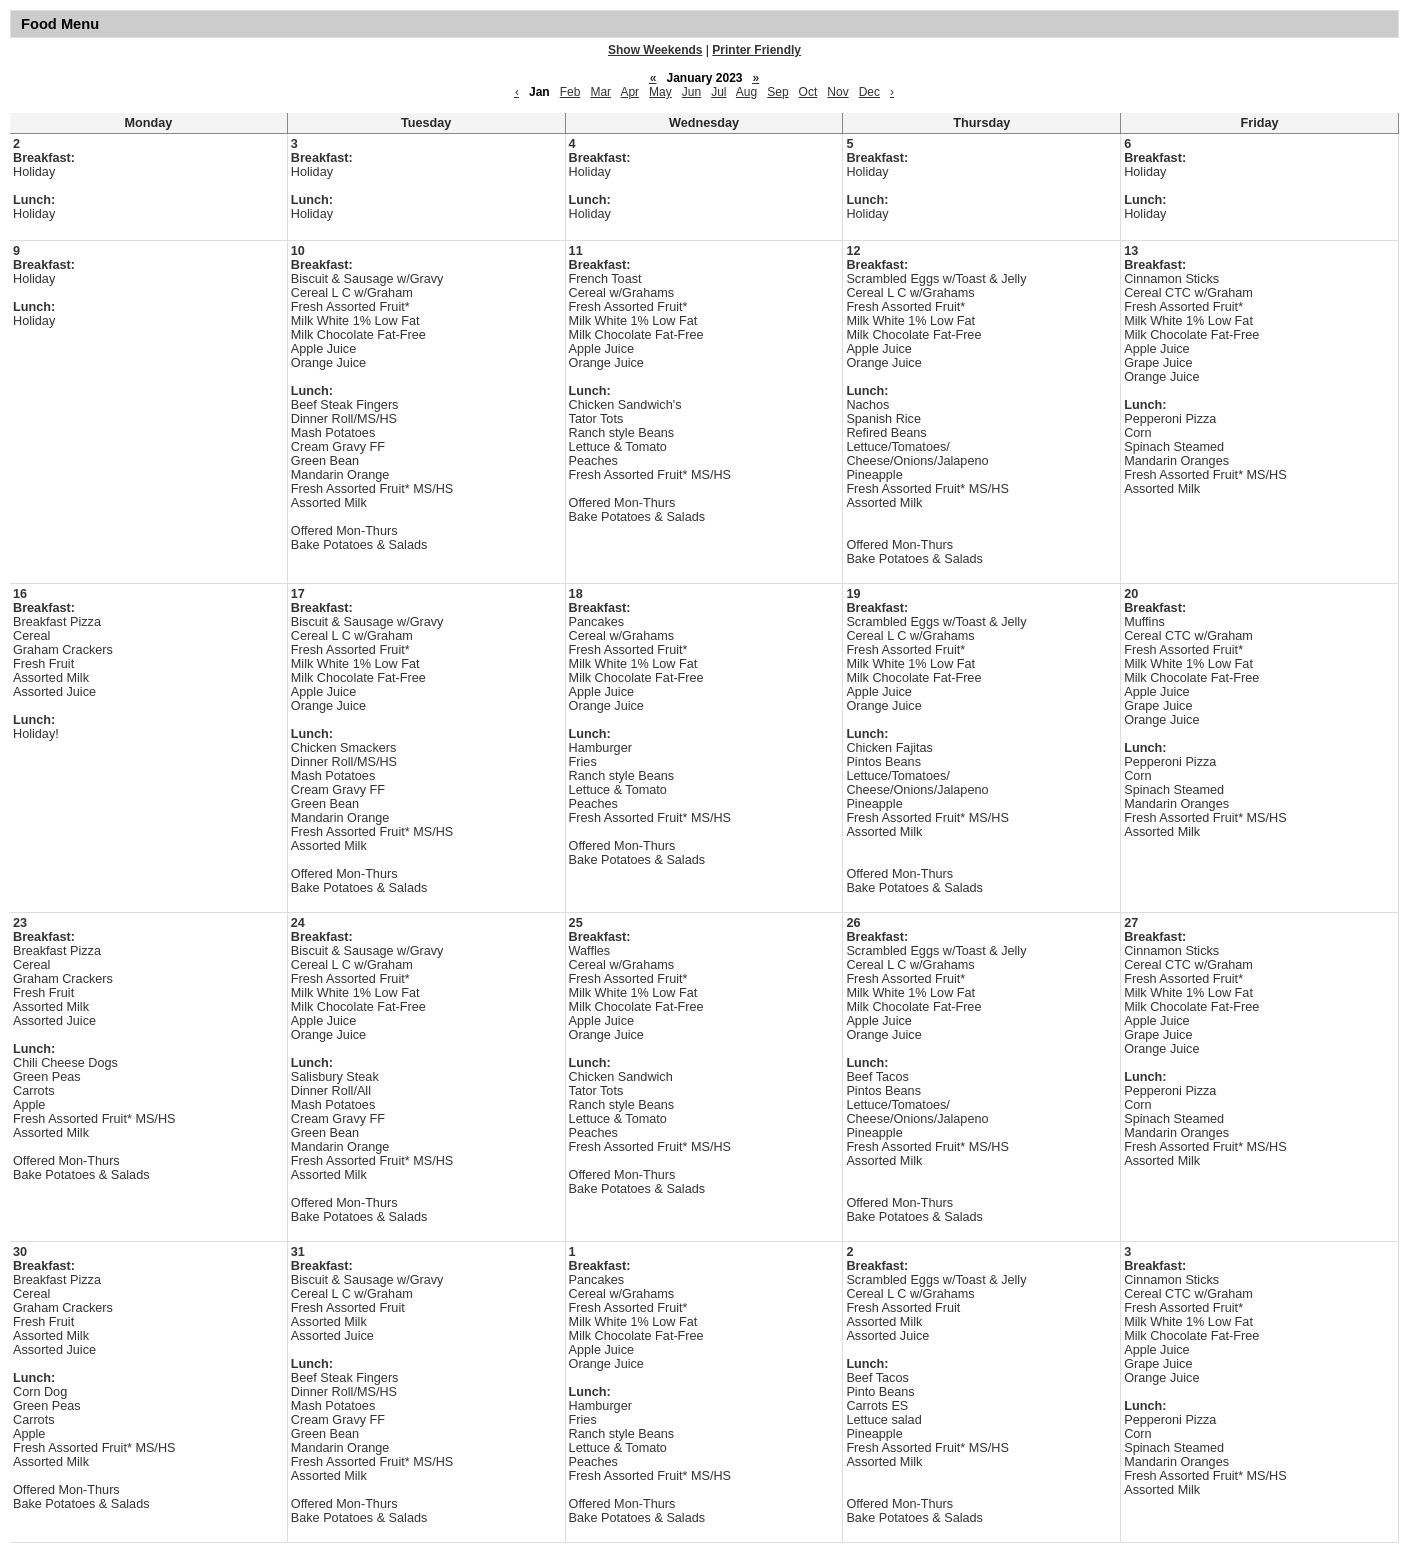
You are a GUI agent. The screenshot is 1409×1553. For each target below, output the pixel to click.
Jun (691, 92)
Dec (869, 92)
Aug (746, 92)
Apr (629, 92)
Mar (600, 92)
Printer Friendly (756, 50)
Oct (808, 92)
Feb (570, 92)
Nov (837, 92)
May (660, 92)
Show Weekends (655, 50)
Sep (777, 92)
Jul (718, 92)
